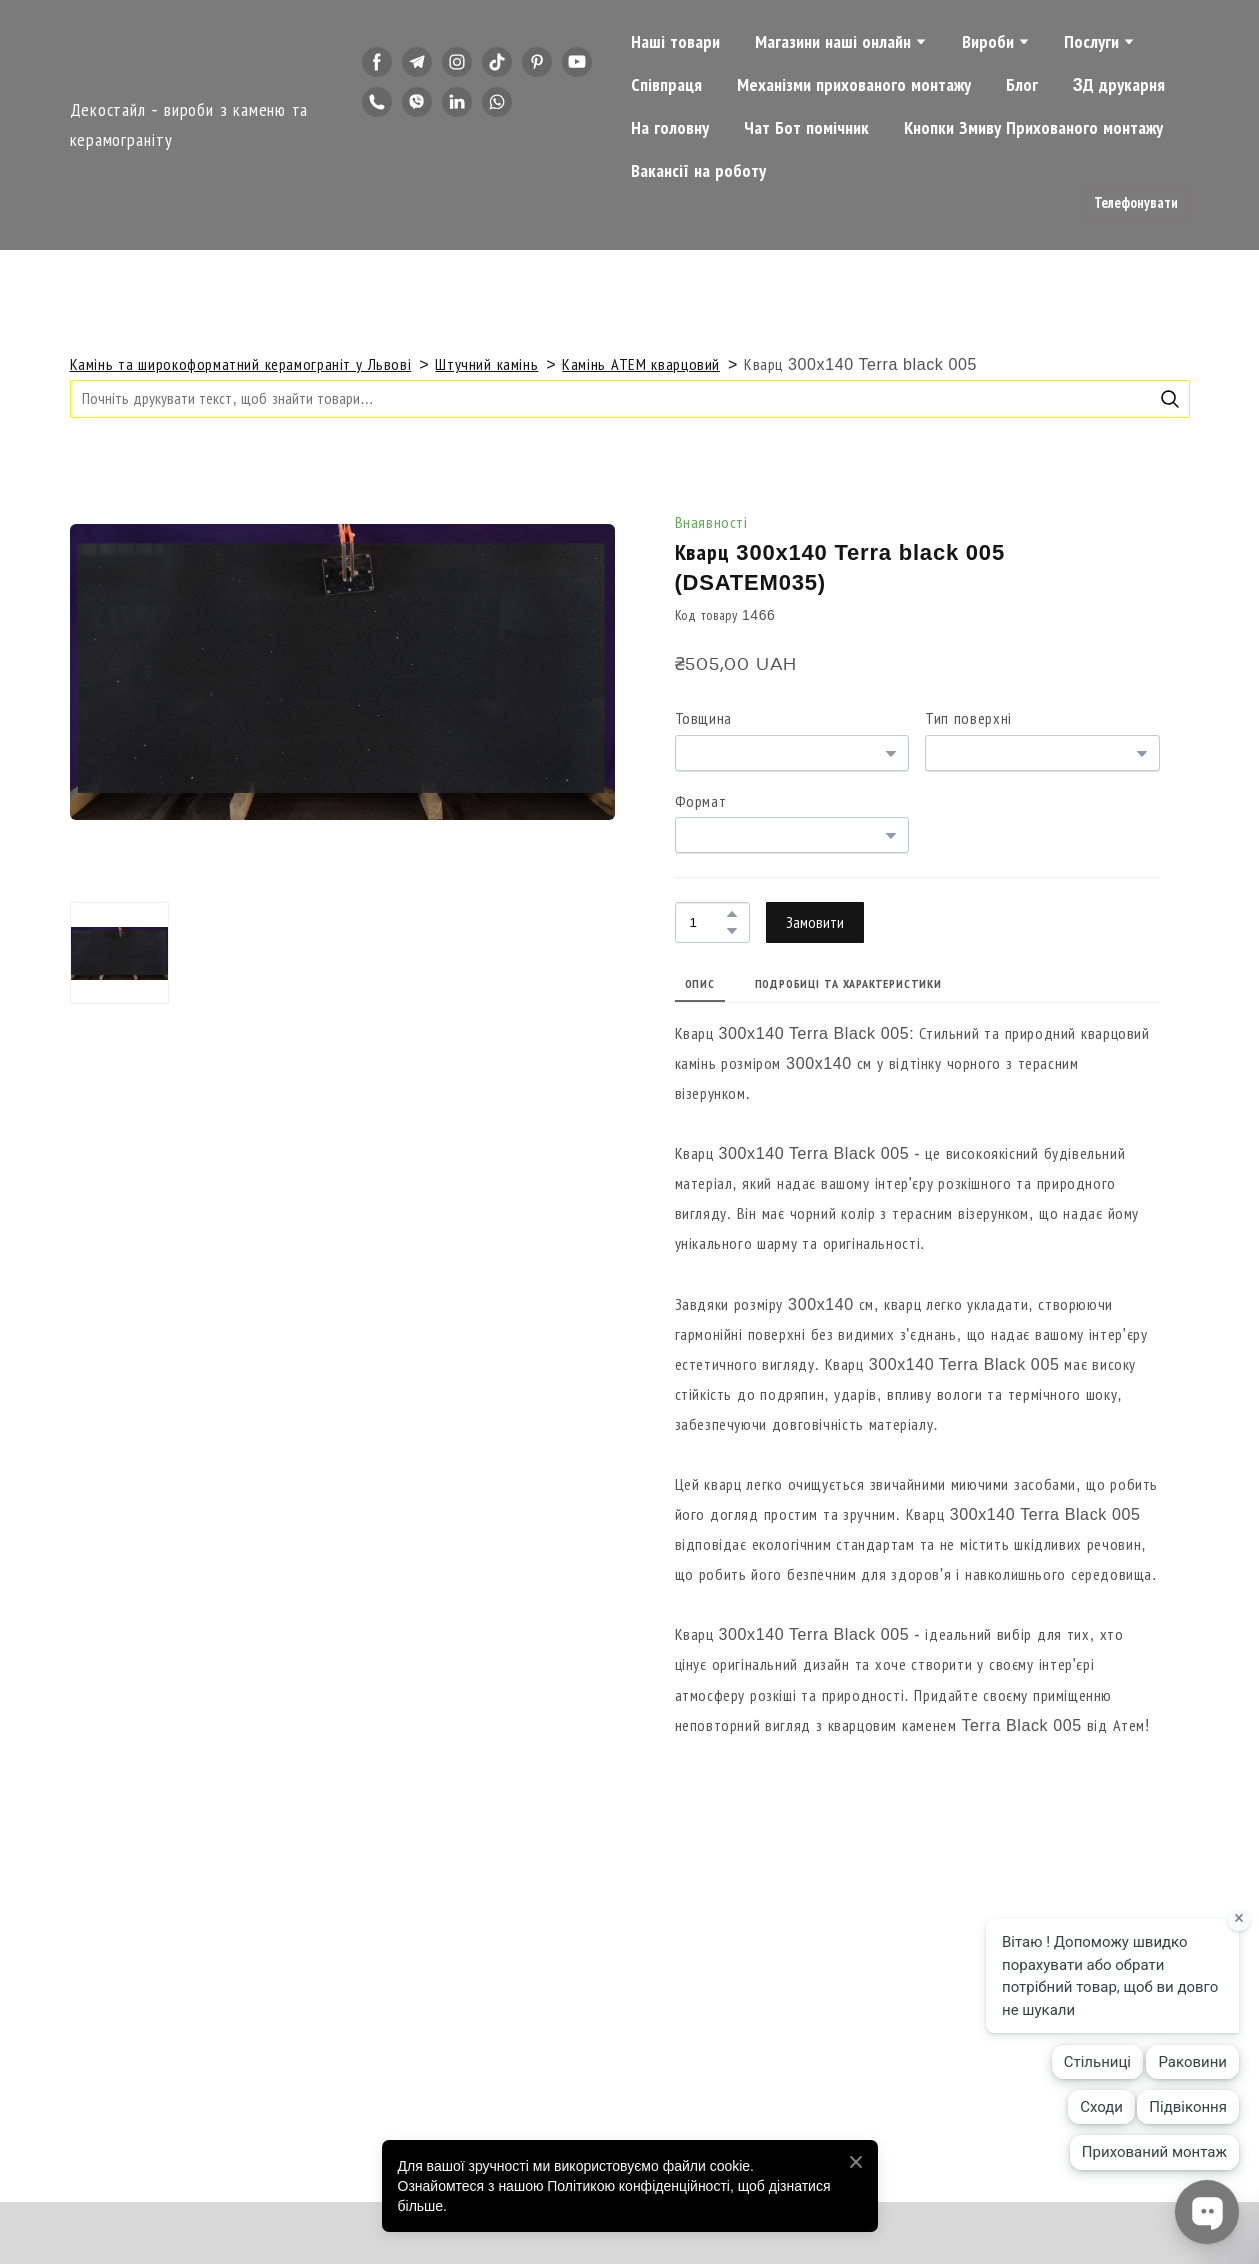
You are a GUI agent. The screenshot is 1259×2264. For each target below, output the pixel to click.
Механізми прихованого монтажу (854, 85)
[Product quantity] (707, 922)
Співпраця (666, 85)
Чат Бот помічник (806, 128)
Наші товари (675, 42)
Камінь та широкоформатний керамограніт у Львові (241, 364)
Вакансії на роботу (698, 171)
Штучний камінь (486, 364)
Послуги (1091, 42)
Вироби (988, 42)
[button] (377, 62)
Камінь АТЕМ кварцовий (641, 364)
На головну (670, 128)
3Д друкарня (1119, 85)
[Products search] (630, 398)
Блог (1022, 85)
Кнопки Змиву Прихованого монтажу (1033, 128)
